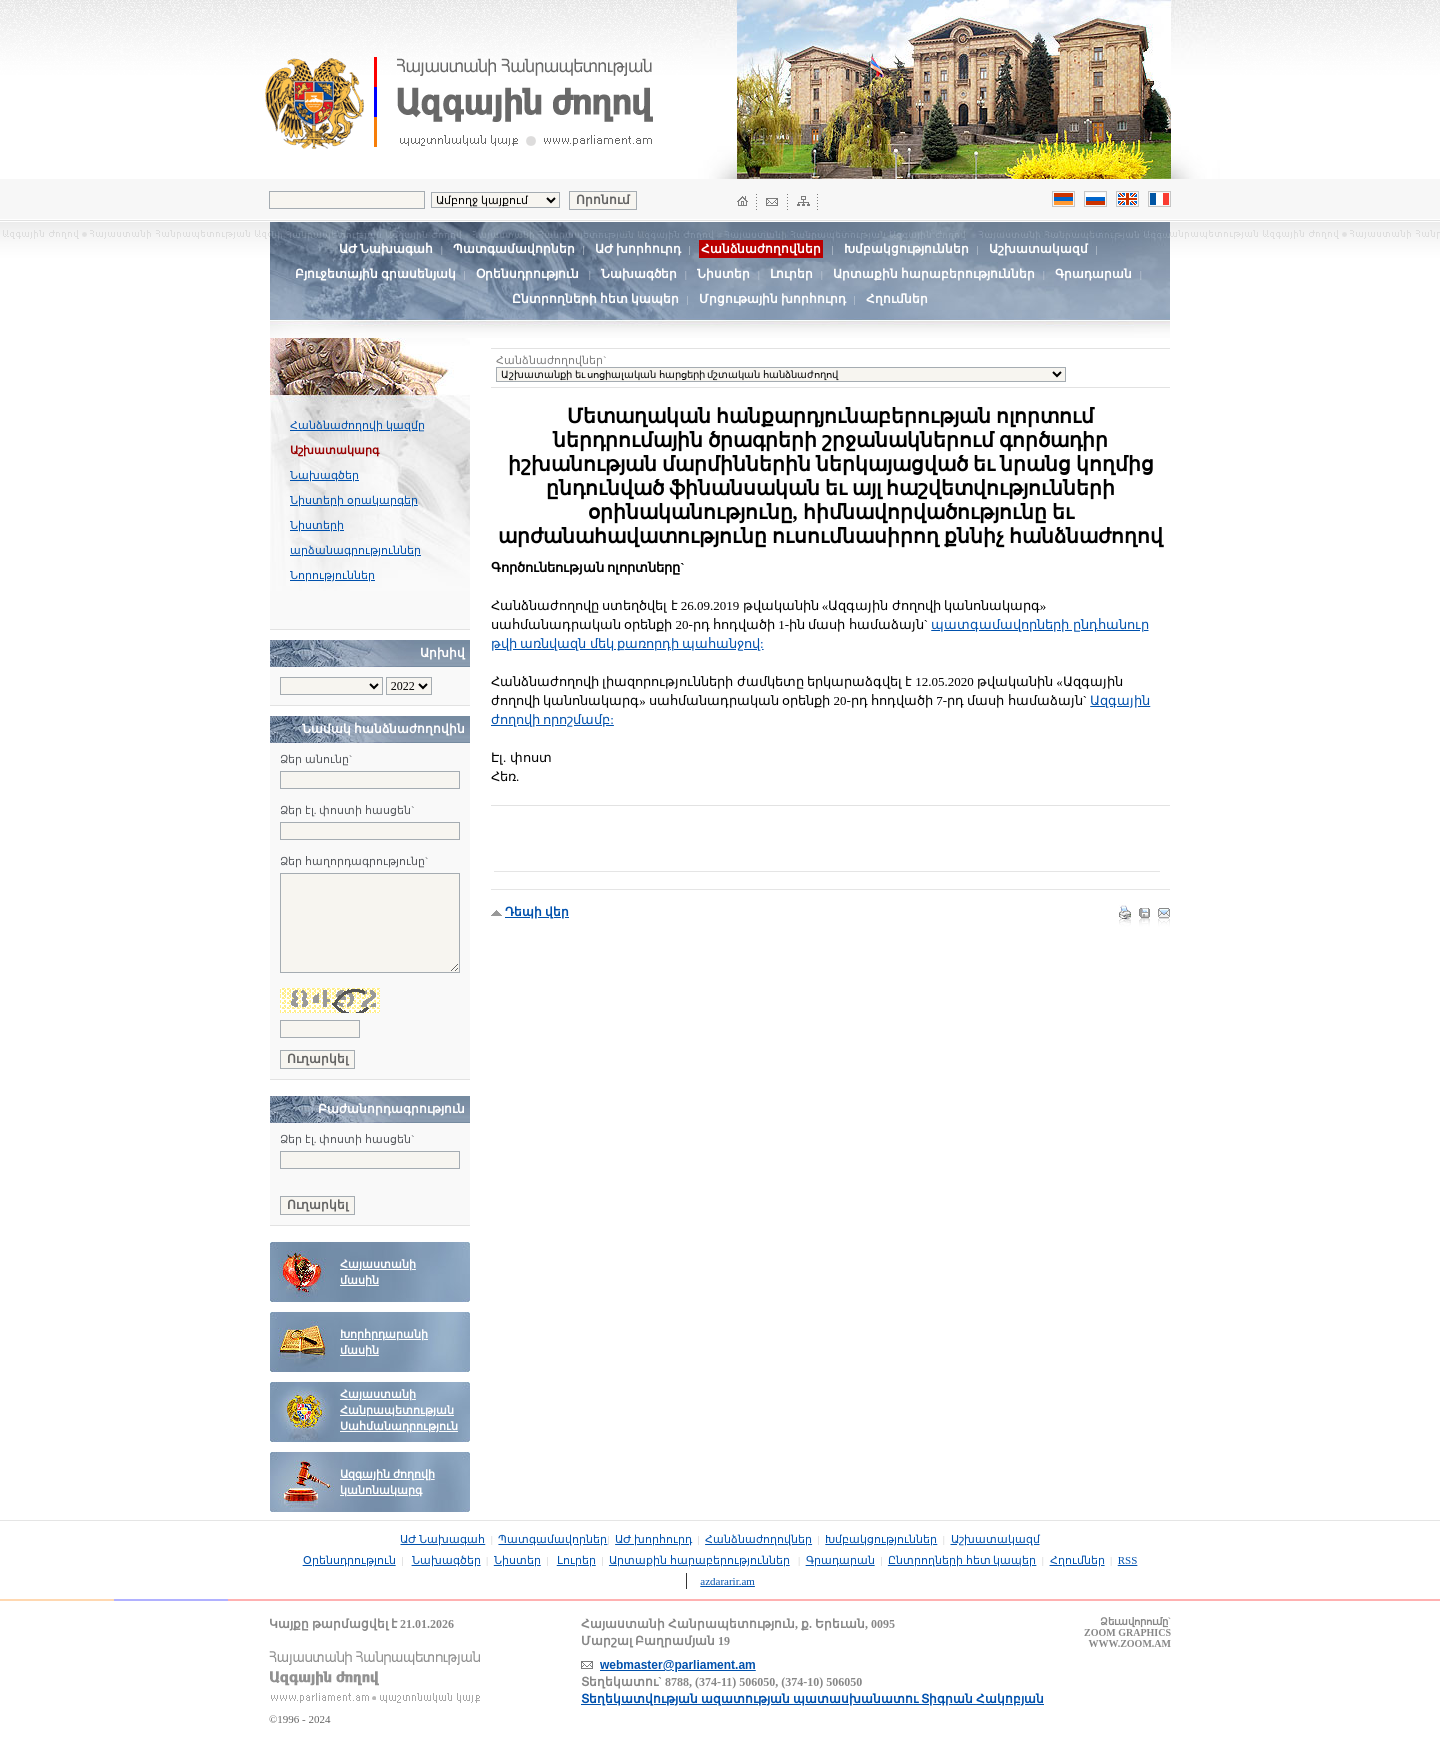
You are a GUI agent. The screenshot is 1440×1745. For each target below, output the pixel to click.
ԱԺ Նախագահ (386, 249)
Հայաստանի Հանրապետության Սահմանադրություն (399, 1410)
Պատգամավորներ (514, 249)
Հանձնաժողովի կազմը (357, 425)
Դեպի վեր (537, 912)
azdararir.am (727, 1581)
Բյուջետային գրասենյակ (375, 274)
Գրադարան (1093, 274)
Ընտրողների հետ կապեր (595, 299)
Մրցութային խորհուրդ (772, 299)
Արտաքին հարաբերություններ (934, 274)
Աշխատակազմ (1038, 249)
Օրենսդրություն (527, 274)
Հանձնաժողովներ (758, 1539)
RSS (1128, 1560)
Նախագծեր (639, 274)
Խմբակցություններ (906, 249)
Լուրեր (791, 274)
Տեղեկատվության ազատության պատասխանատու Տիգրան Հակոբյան (812, 1699)
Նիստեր (723, 274)
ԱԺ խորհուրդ (638, 249)
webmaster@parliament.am (678, 1665)
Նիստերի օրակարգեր (354, 500)
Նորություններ (332, 575)
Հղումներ (897, 299)
